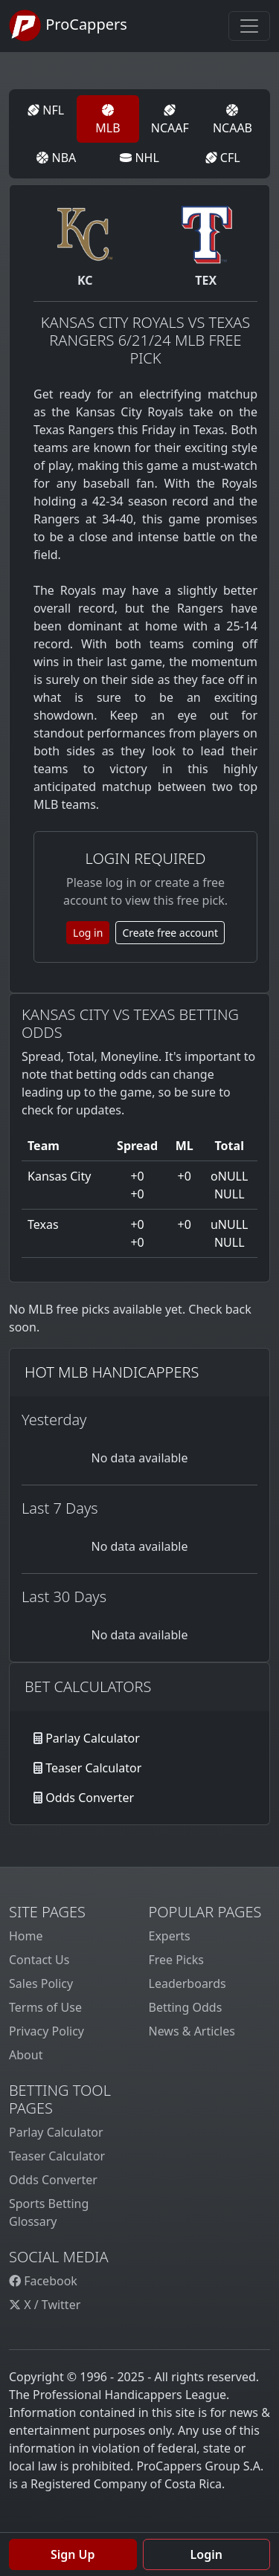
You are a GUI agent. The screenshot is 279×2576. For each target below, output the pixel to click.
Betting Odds (185, 2007)
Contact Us (39, 1960)
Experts (169, 1936)
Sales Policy (41, 1983)
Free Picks (177, 1960)
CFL (222, 157)
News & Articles (192, 2031)
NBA (56, 157)
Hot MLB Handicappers (112, 1372)
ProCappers (68, 26)
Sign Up (73, 2554)
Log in (88, 933)
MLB (107, 120)
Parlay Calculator (92, 1738)
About (25, 2055)
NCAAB (232, 120)
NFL (46, 110)
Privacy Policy (46, 2031)
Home (26, 1936)
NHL (139, 157)
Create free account (170, 933)
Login (206, 2554)
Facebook (43, 2281)
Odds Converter (89, 1797)
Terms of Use (45, 2007)
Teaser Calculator (93, 1768)
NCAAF (170, 120)
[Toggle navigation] (249, 26)
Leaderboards (187, 1983)
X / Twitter (44, 2304)
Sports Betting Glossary (49, 2212)
